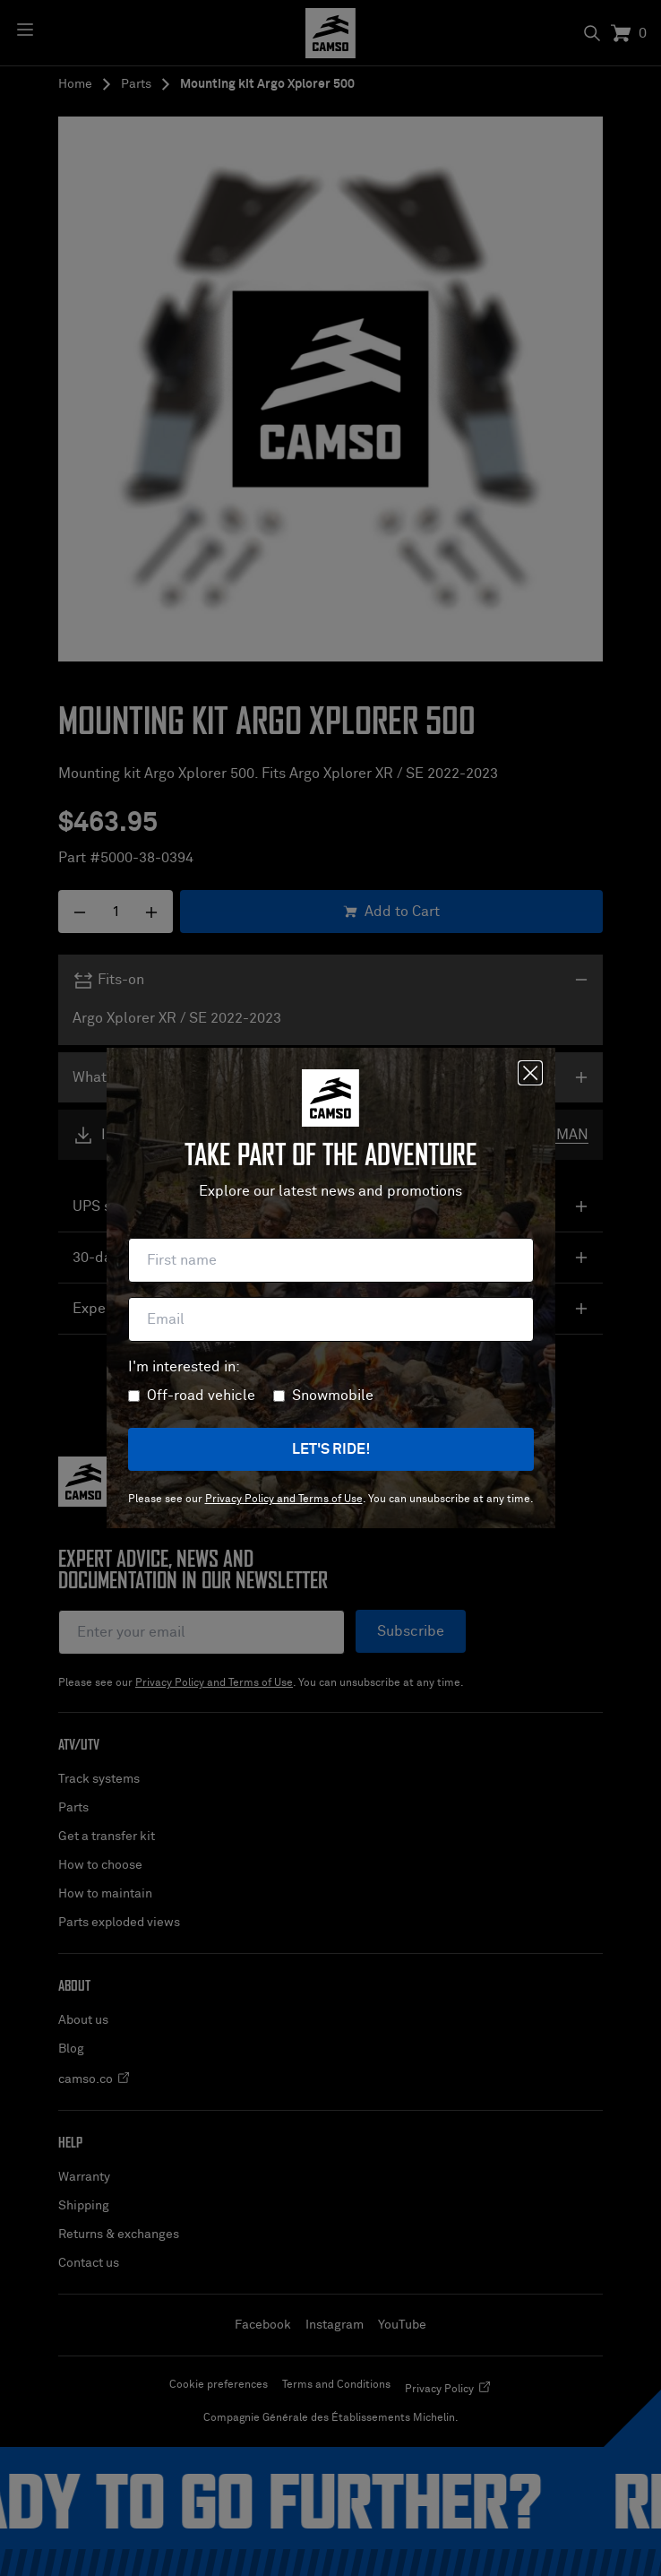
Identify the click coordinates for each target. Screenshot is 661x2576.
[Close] (530, 1073)
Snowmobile (332, 1395)
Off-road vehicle (201, 1395)
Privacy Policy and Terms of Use (284, 1499)
